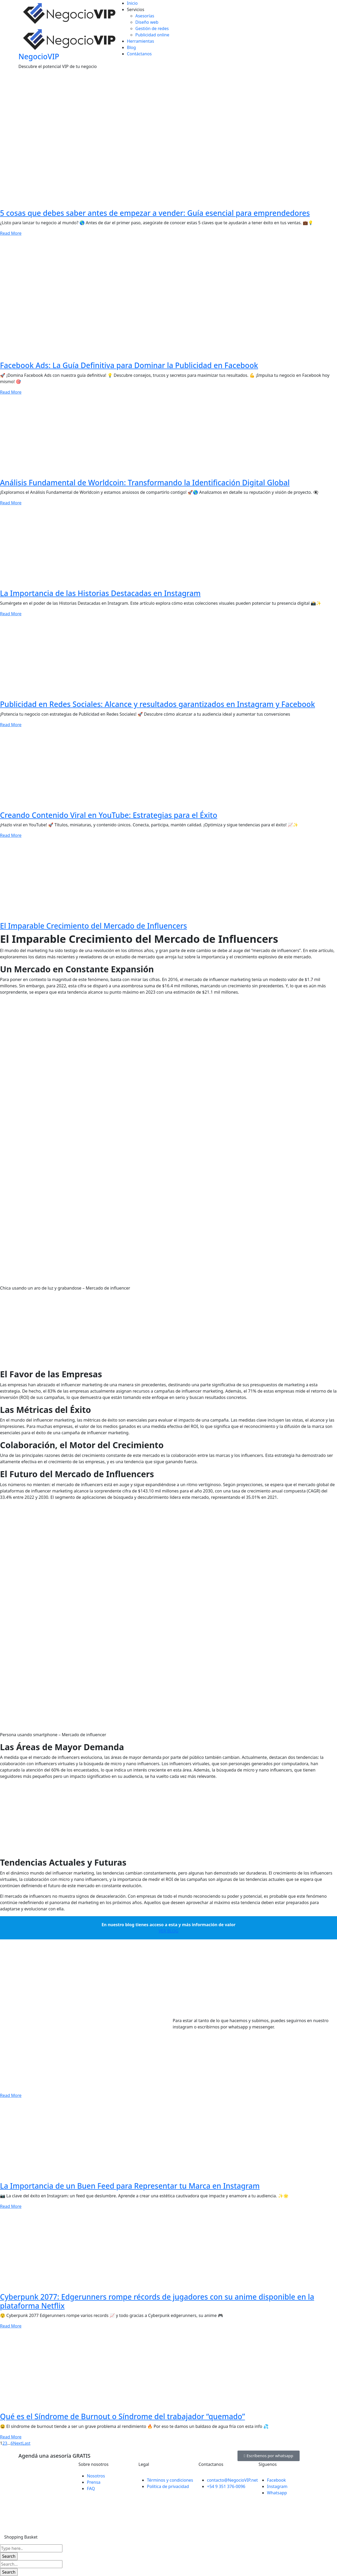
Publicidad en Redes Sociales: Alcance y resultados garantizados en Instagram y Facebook (157, 704)
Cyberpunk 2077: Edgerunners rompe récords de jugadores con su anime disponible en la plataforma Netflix (157, 2301)
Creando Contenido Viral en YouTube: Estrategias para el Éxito (108, 815)
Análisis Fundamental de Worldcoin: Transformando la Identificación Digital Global (145, 482)
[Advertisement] (158, 1332)
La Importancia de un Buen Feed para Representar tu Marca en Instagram (130, 2186)
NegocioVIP (38, 56)
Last (26, 2443)
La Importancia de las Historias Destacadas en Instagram (100, 593)
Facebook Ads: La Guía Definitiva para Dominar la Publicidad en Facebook (129, 365)
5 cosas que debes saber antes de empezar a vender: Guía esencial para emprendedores (155, 213)
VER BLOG (168, 1931)
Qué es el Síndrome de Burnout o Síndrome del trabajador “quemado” (122, 2416)
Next (17, 2443)
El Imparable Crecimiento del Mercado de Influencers (93, 926)
